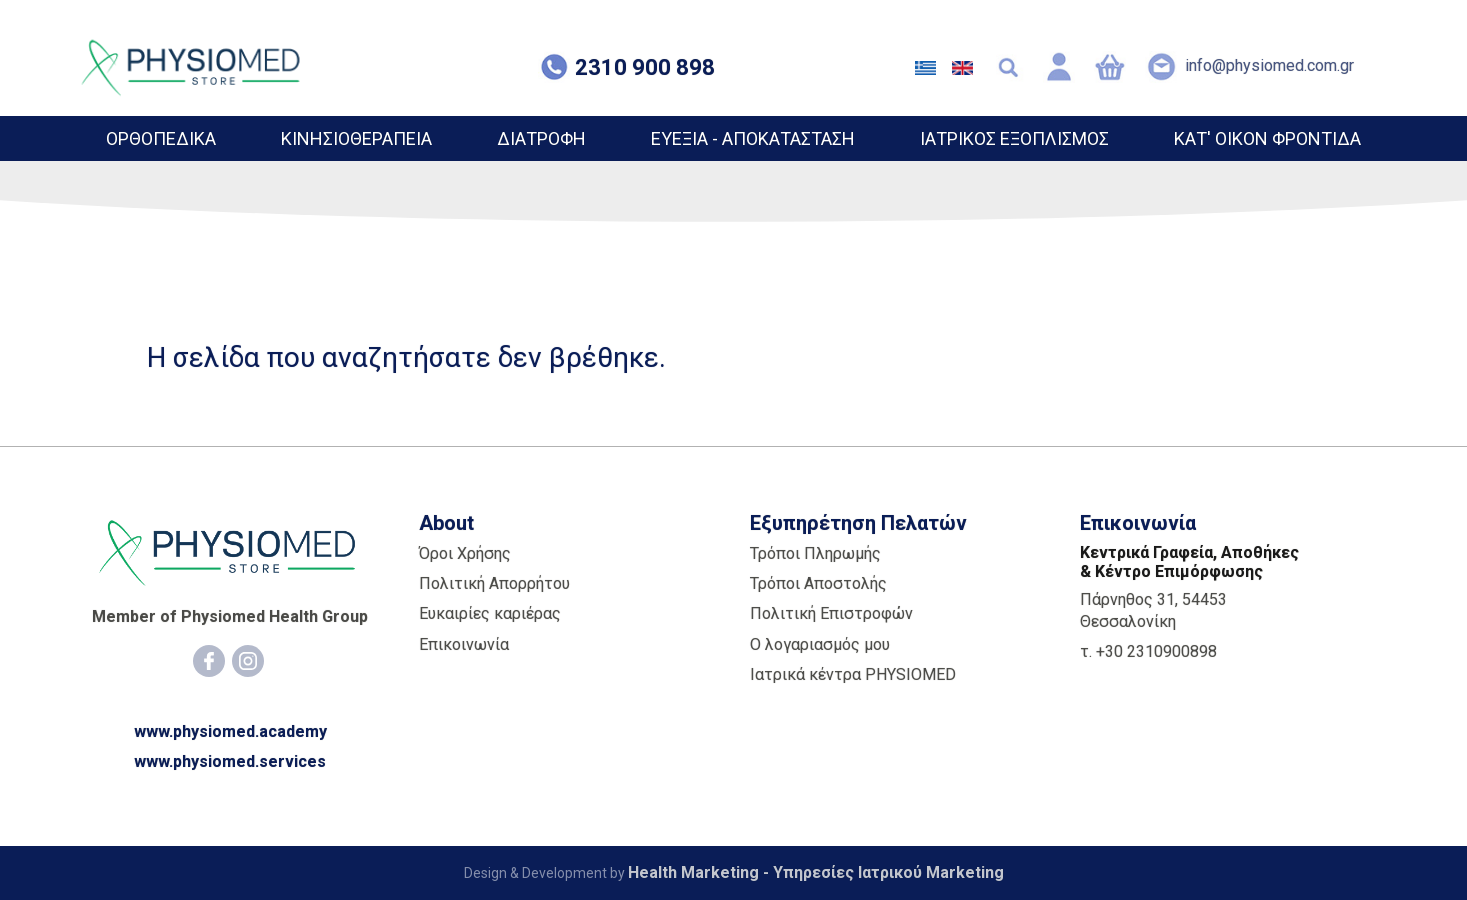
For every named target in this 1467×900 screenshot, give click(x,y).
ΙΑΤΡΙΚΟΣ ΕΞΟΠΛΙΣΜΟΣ (1014, 138)
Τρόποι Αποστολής (818, 583)
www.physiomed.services (230, 761)
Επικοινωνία (464, 644)
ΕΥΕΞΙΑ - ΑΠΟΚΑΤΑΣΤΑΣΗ (753, 138)
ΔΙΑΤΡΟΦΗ (541, 138)
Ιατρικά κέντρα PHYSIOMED (853, 674)
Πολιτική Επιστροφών (831, 613)
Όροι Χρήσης (465, 553)
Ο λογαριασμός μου (820, 644)
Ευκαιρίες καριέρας (490, 613)
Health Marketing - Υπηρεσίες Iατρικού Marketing (816, 872)
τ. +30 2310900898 (1148, 651)
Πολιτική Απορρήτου (494, 583)
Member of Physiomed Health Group (230, 616)
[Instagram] (248, 661)
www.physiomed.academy (230, 731)
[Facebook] (209, 661)
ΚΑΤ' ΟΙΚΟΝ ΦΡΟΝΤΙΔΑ (1267, 138)
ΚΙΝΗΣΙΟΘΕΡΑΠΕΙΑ (356, 138)
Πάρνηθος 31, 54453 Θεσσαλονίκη (1153, 610)
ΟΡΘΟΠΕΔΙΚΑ (161, 138)
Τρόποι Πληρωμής (815, 553)
